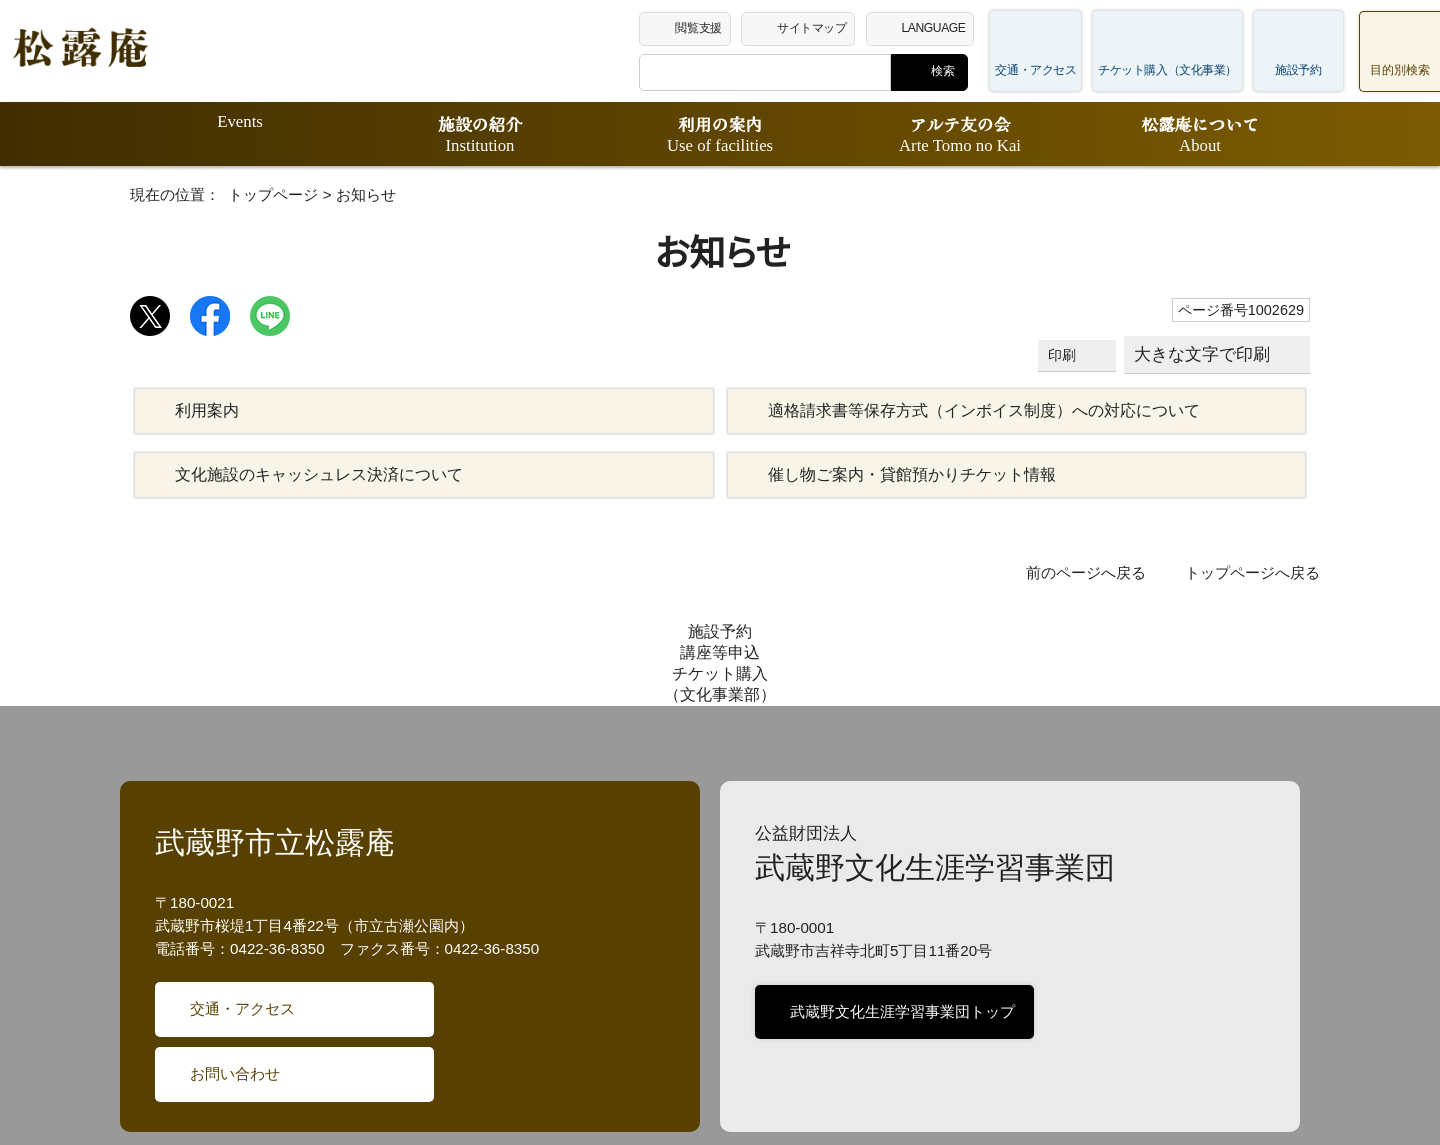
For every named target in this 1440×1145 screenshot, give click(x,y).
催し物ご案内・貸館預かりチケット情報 (899, 475)
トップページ (258, 195)
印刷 (1065, 355)
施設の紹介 (480, 134)
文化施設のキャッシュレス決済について (309, 475)
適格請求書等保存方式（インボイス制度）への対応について (969, 411)
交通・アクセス (1056, 70)
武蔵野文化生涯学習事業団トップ (899, 910)
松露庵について (1200, 134)
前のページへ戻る (1099, 573)
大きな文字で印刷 (1203, 354)
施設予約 (1298, 70)
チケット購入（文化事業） (1177, 70)
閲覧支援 (720, 27)
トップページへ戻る (1257, 573)
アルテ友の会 (960, 134)
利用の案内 (720, 134)
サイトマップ (836, 27)
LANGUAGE (958, 27)
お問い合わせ (233, 972)
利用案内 (207, 411)
